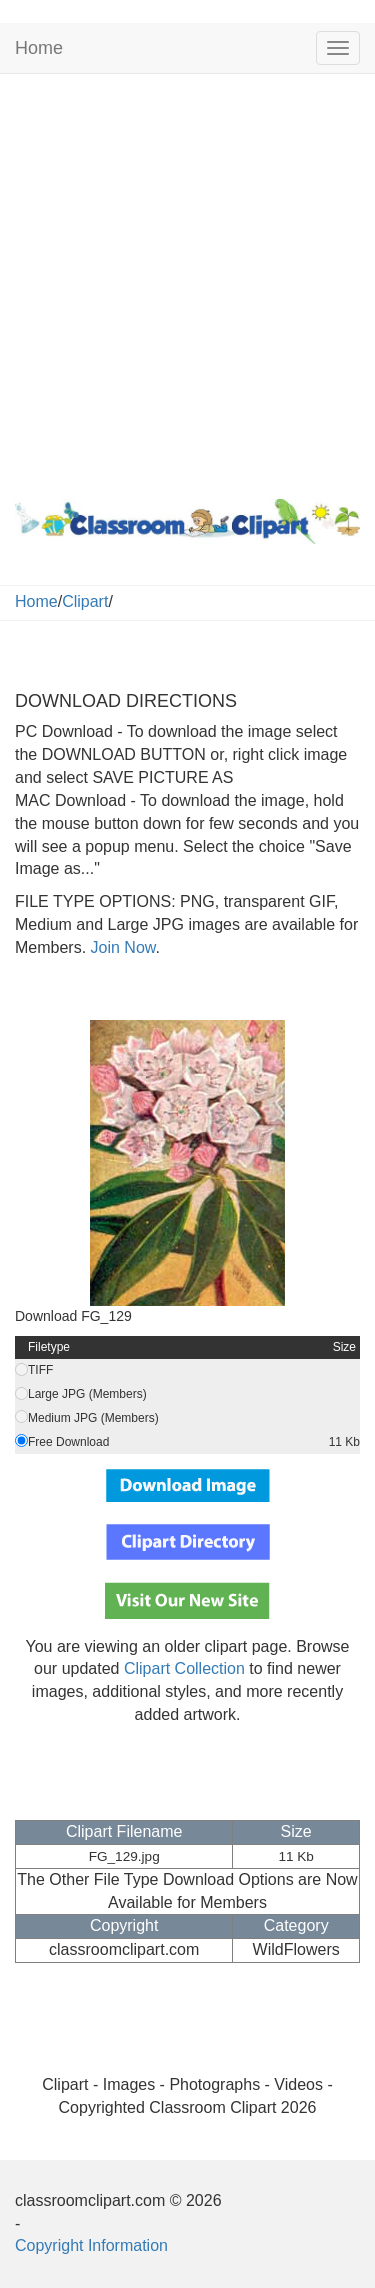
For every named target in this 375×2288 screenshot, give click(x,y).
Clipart (85, 601)
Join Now (120, 947)
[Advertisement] (187, 281)
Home (39, 48)
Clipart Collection (184, 1668)
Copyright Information (91, 2245)
